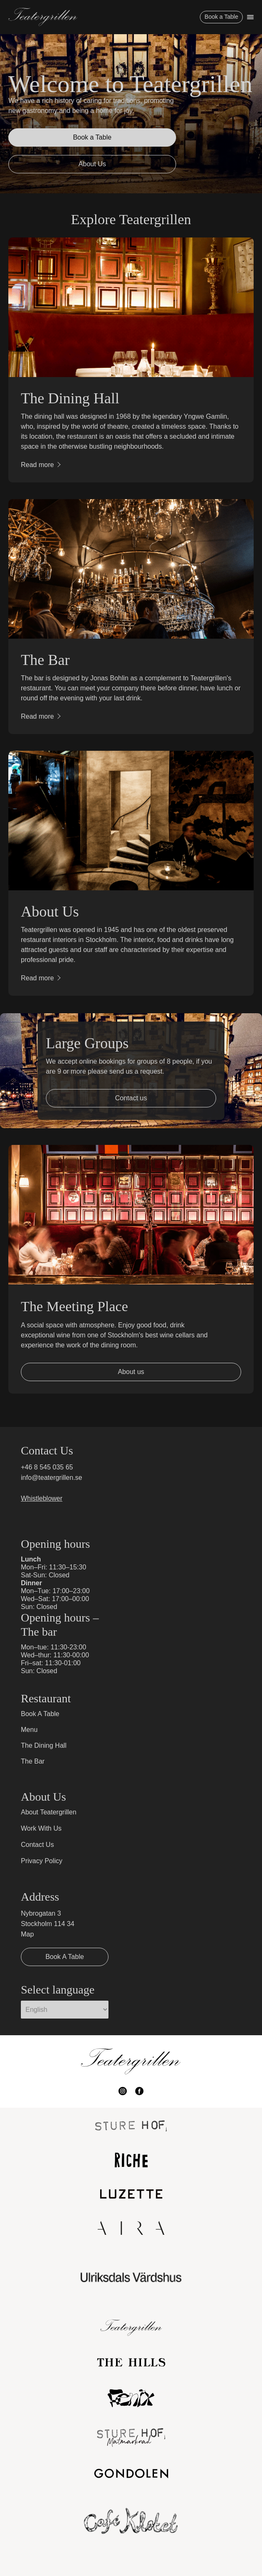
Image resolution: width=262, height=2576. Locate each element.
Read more (37, 464)
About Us (92, 163)
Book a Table (221, 16)
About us (131, 1371)
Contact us (131, 1098)
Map (27, 1934)
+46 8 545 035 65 (47, 1467)
